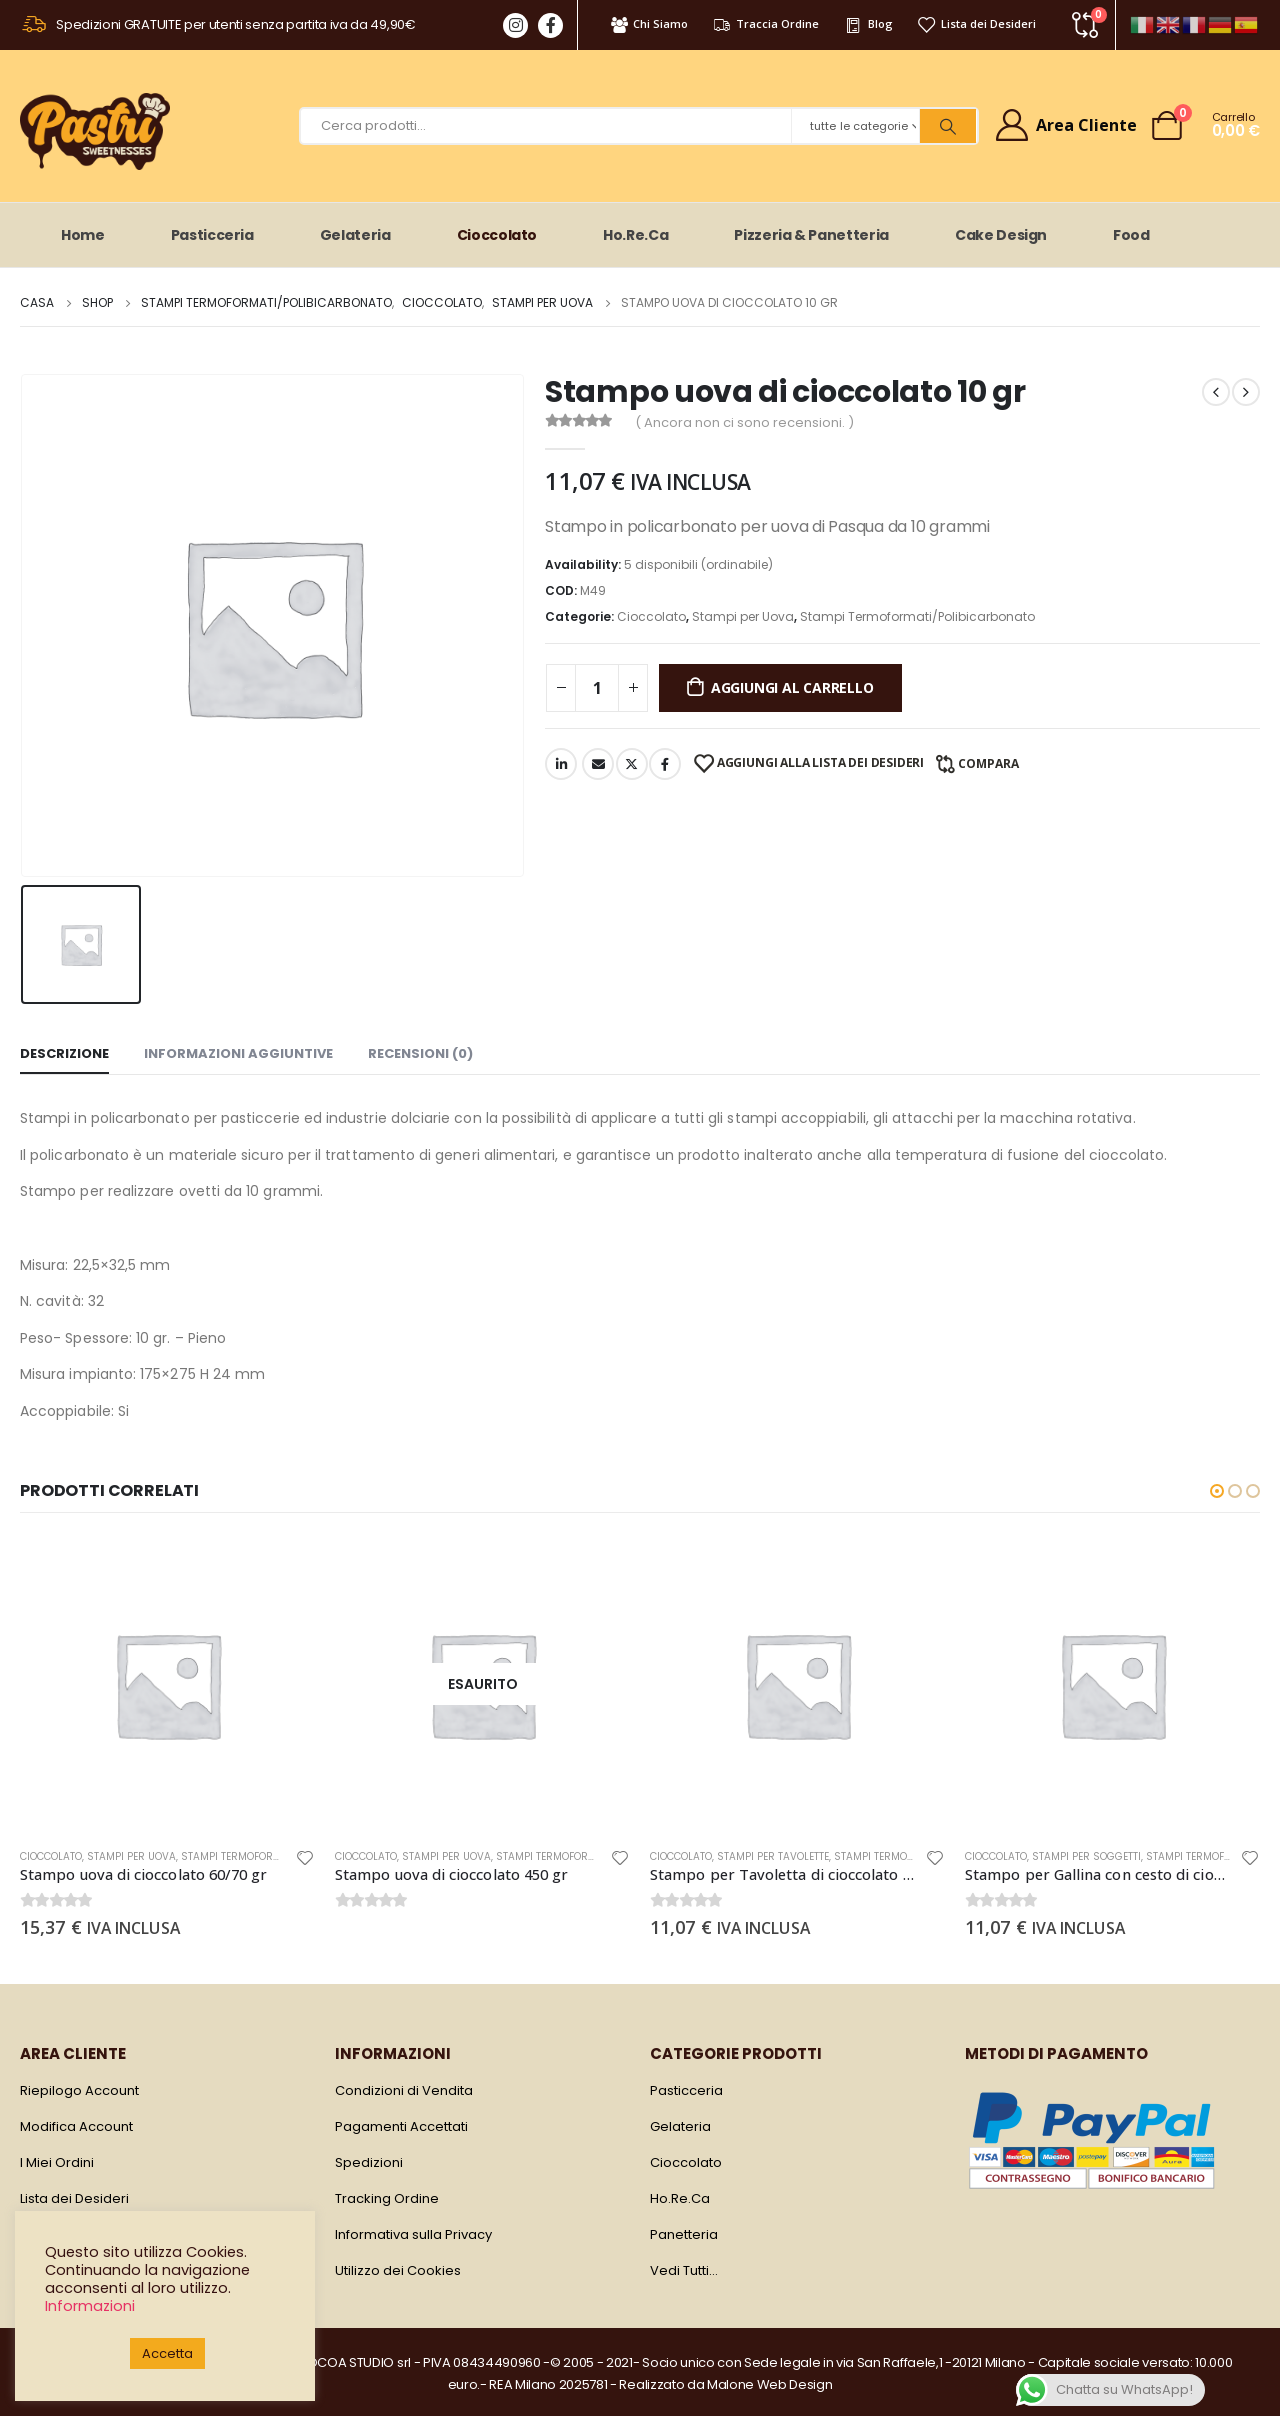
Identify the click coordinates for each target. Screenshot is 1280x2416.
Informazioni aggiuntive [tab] (238, 1053)
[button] (1217, 1491)
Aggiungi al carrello (792, 687)
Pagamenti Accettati (401, 2126)
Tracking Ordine (387, 2198)
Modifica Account (76, 2126)
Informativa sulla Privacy (413, 2234)
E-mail (598, 764)
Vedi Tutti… (684, 2270)
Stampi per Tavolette (773, 1856)
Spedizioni (369, 2162)
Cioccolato (497, 235)
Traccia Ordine (765, 24)
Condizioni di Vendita (404, 2090)
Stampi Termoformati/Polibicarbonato (917, 616)
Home (83, 235)
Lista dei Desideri (976, 24)
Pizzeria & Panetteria (811, 235)
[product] (167, 1684)
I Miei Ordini (57, 2162)
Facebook (665, 764)
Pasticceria (212, 235)
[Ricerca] (948, 126)
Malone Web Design (769, 2384)
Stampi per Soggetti (1086, 1856)
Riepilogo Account (79, 2090)
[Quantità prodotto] (597, 688)
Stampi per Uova (743, 616)
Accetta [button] (167, 2353)
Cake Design (1001, 235)
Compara (988, 763)
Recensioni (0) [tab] (420, 1053)
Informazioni (90, 2306)
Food (1131, 235)
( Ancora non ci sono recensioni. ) (744, 422)
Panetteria (684, 2234)
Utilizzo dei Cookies (398, 2270)
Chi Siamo (648, 24)
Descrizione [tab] (64, 1053)
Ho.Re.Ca (635, 235)
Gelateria (355, 235)
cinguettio (632, 764)
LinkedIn (561, 764)
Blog (867, 24)
